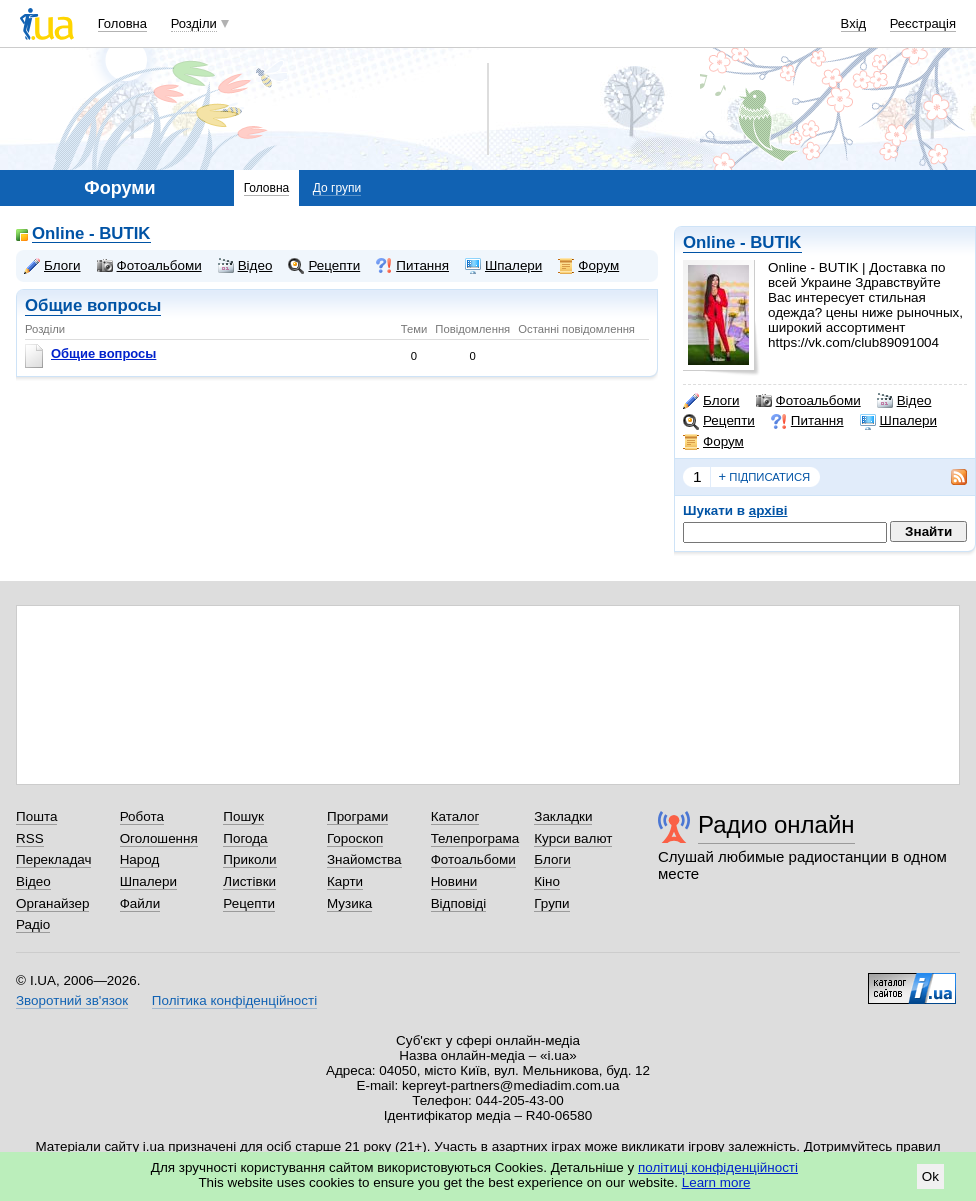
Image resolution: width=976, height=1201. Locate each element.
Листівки (249, 881)
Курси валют (573, 838)
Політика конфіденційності (234, 1000)
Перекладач (53, 859)
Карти (345, 881)
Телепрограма (475, 838)
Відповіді (459, 903)
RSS (30, 838)
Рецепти (719, 421)
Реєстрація (923, 23)
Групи (551, 903)
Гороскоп (355, 838)
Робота (142, 816)
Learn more (716, 1182)
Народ (140, 859)
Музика (349, 903)
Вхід (854, 23)
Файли (140, 903)
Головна (122, 23)
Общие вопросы (93, 305)
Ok (930, 1176)
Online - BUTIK (742, 242)
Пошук (243, 816)
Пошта (36, 816)
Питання (807, 421)
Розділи (194, 23)
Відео (904, 401)
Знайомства (364, 859)
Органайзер (52, 903)
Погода (245, 838)
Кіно (547, 881)
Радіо (33, 924)
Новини (454, 881)
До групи (337, 188)
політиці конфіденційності (718, 1167)
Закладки (563, 816)
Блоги (711, 401)
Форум (713, 442)
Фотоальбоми (808, 401)
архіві (768, 510)
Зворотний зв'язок (72, 1000)
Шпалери (898, 421)
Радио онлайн (776, 824)
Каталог (455, 816)
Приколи (249, 859)
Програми (357, 816)
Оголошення (159, 838)
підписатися (765, 477)
